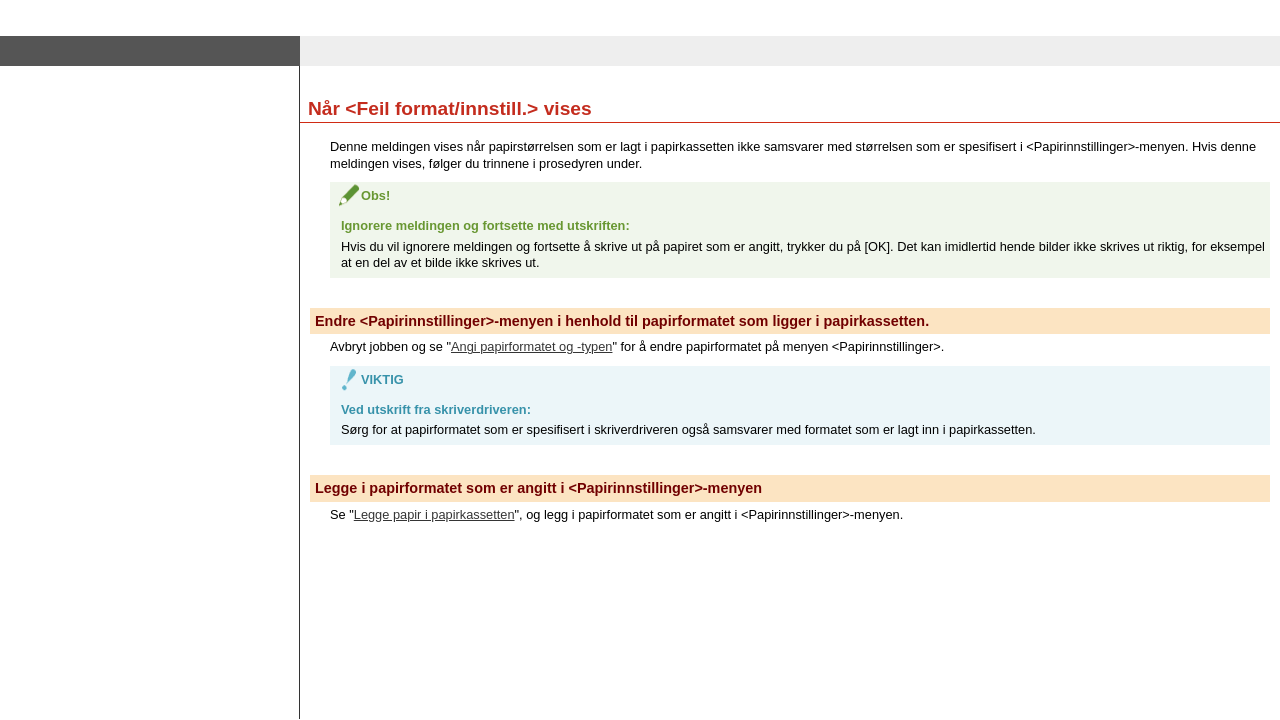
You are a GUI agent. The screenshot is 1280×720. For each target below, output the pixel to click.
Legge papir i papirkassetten (434, 514)
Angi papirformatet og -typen (531, 346)
